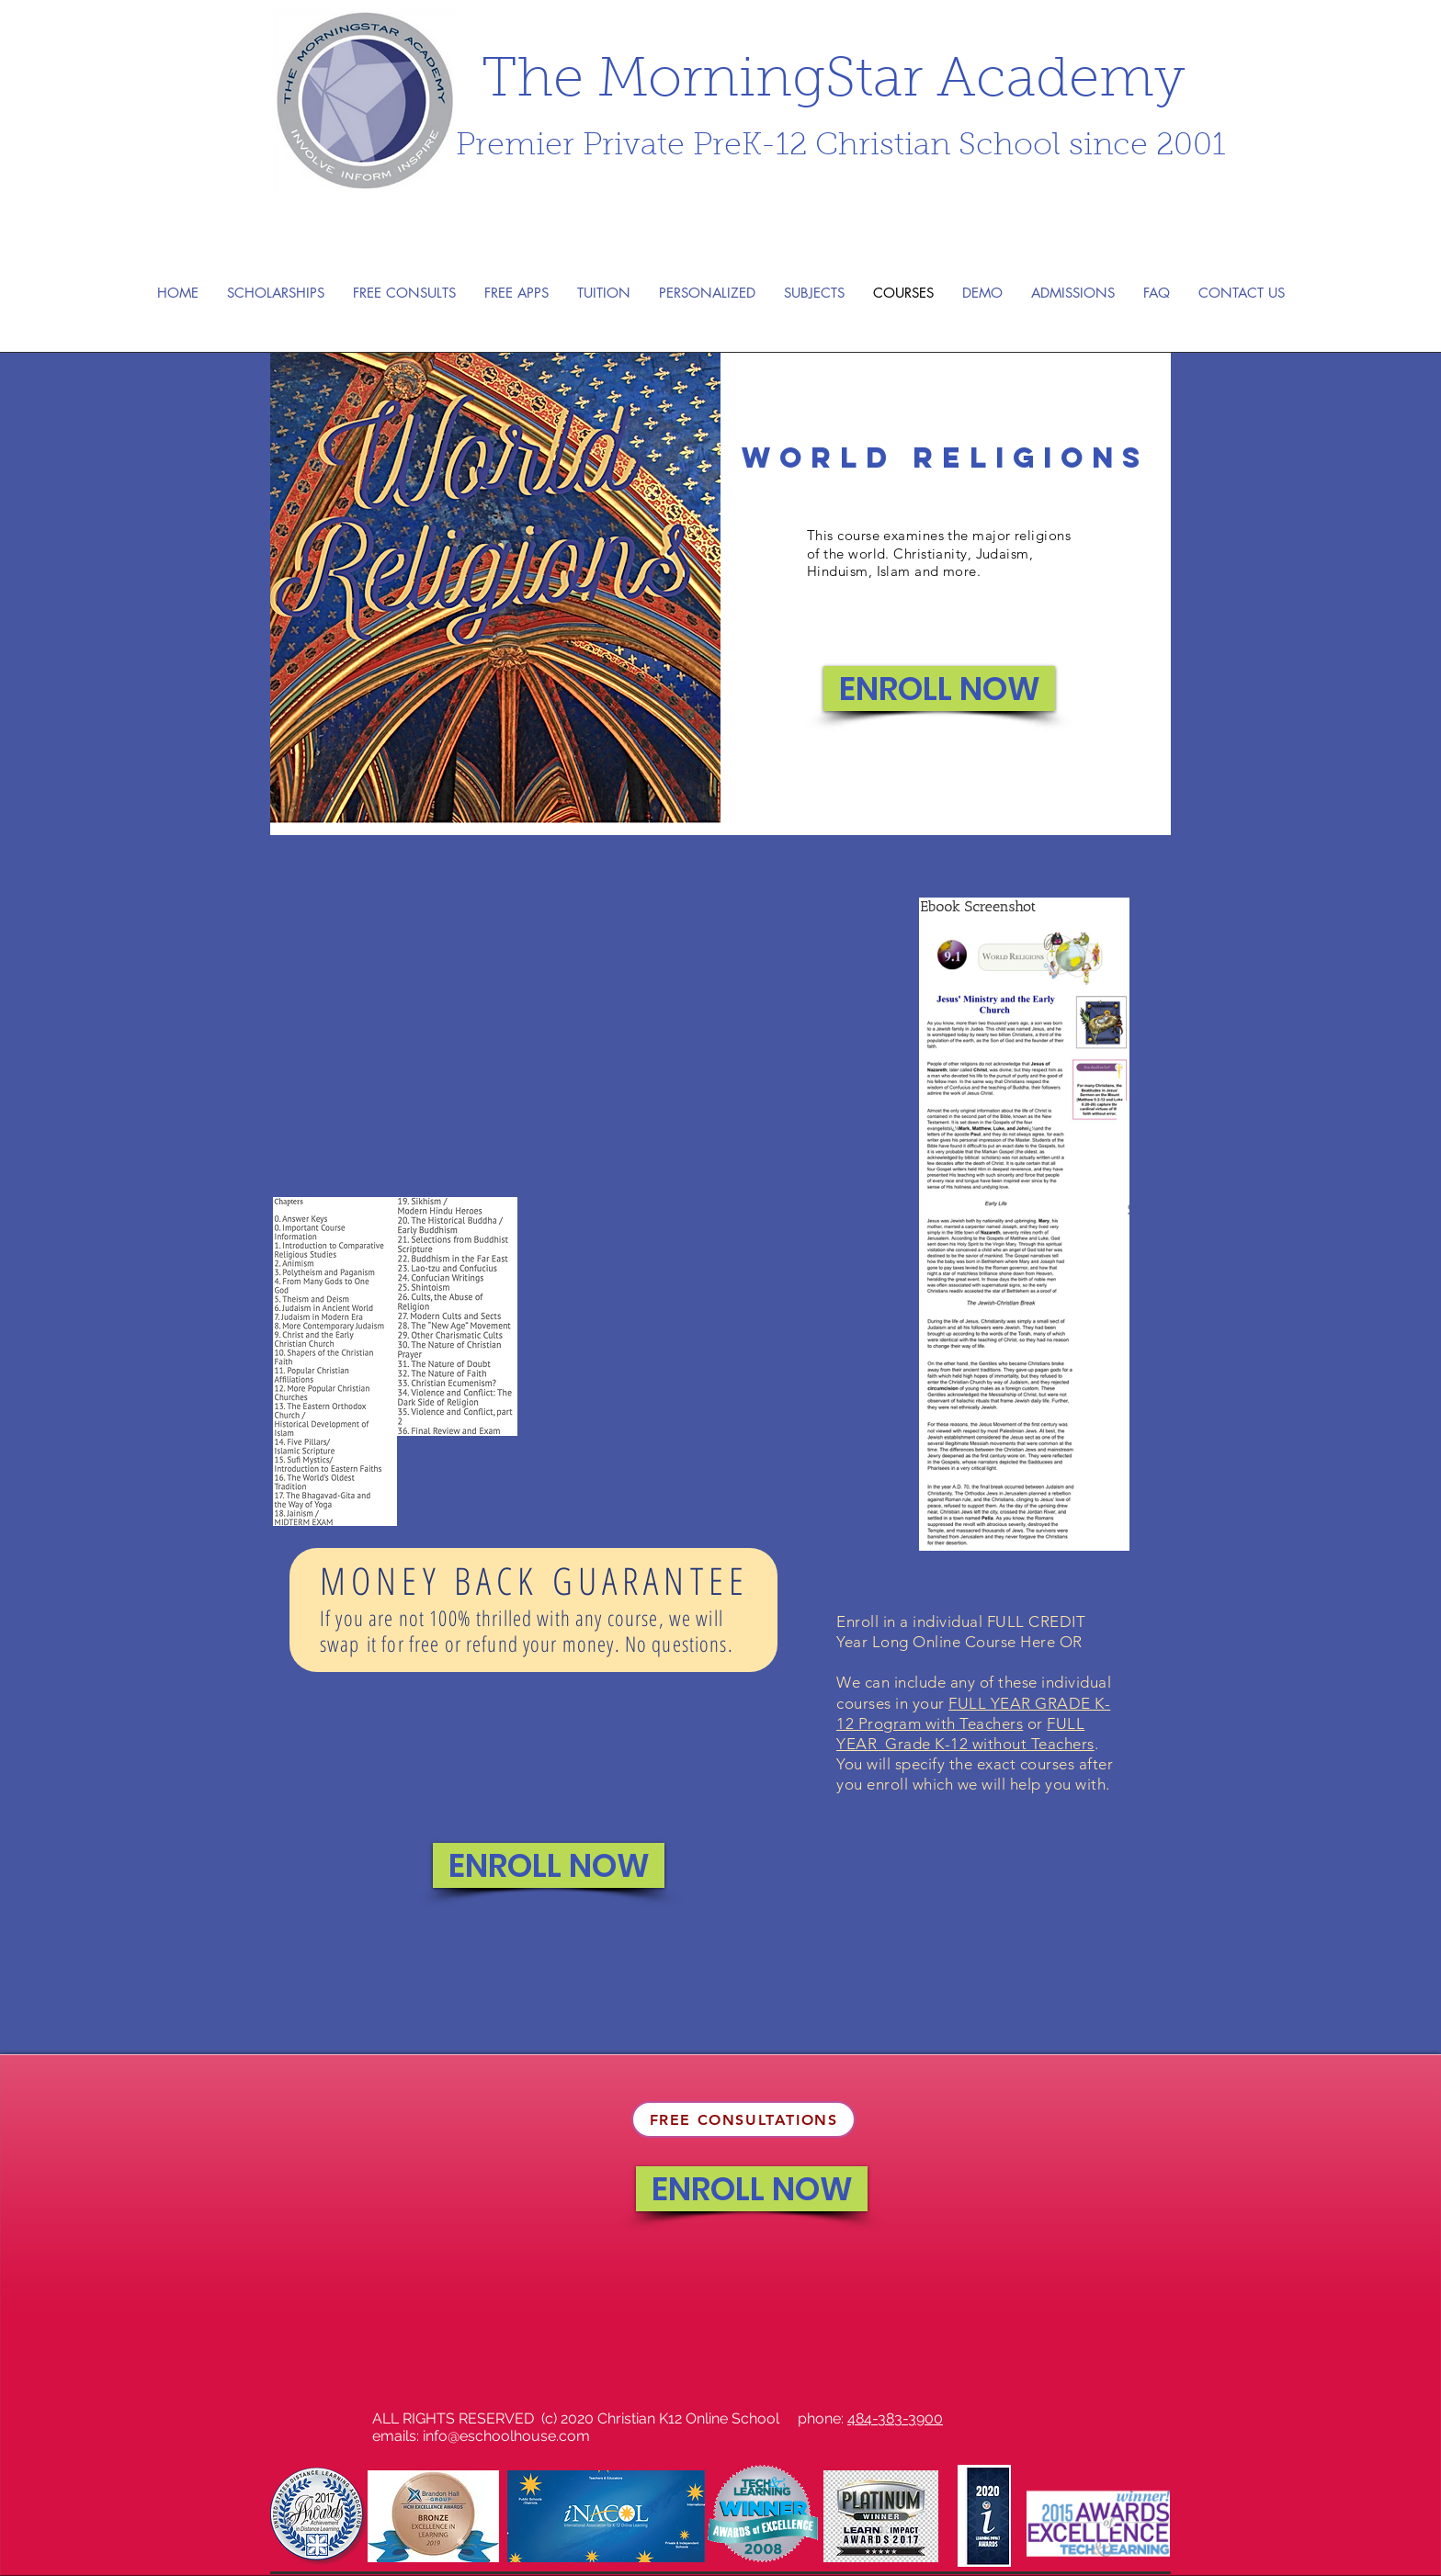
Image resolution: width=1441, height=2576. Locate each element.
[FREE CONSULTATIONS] (743, 2119)
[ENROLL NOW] (939, 688)
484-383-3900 (895, 2418)
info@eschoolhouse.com (506, 2436)
